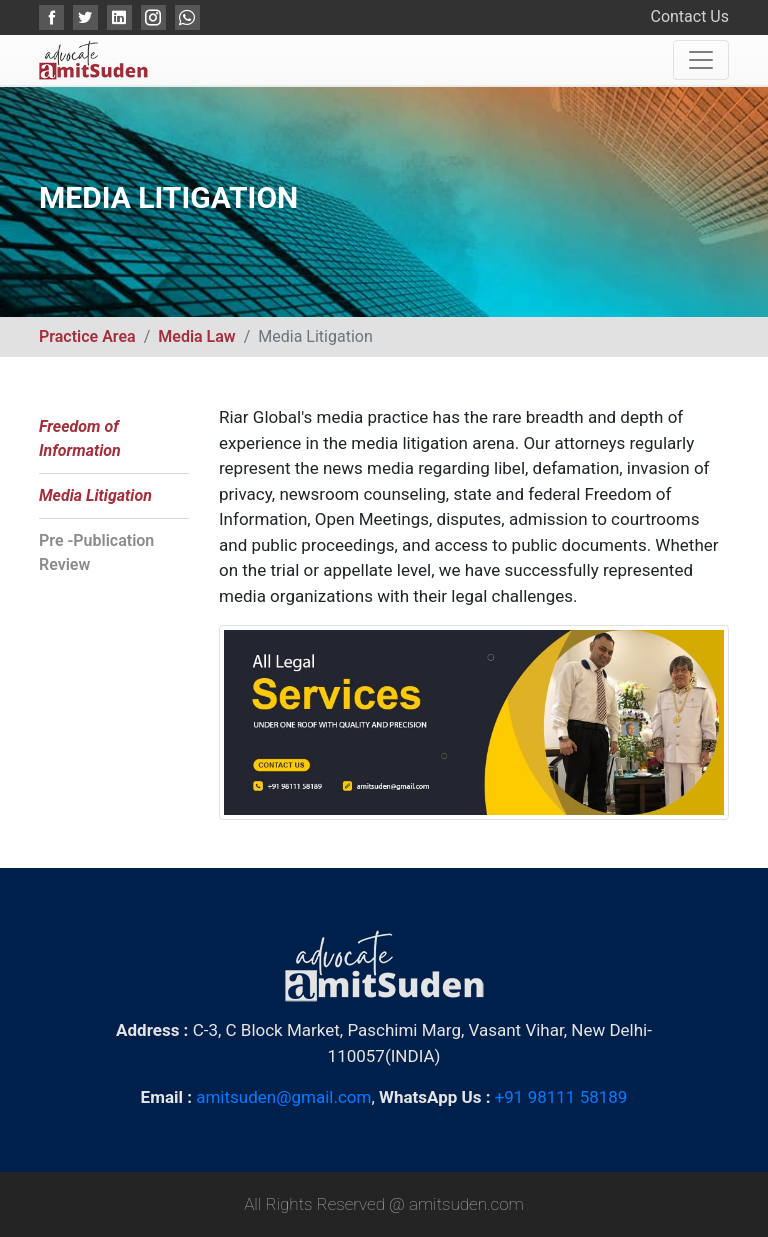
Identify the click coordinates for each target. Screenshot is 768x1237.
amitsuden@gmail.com (283, 1097)
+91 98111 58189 (561, 1097)
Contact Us (689, 16)
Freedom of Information (80, 438)
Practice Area (87, 336)
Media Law (196, 336)
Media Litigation (95, 495)
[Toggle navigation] (701, 60)
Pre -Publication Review (96, 552)
